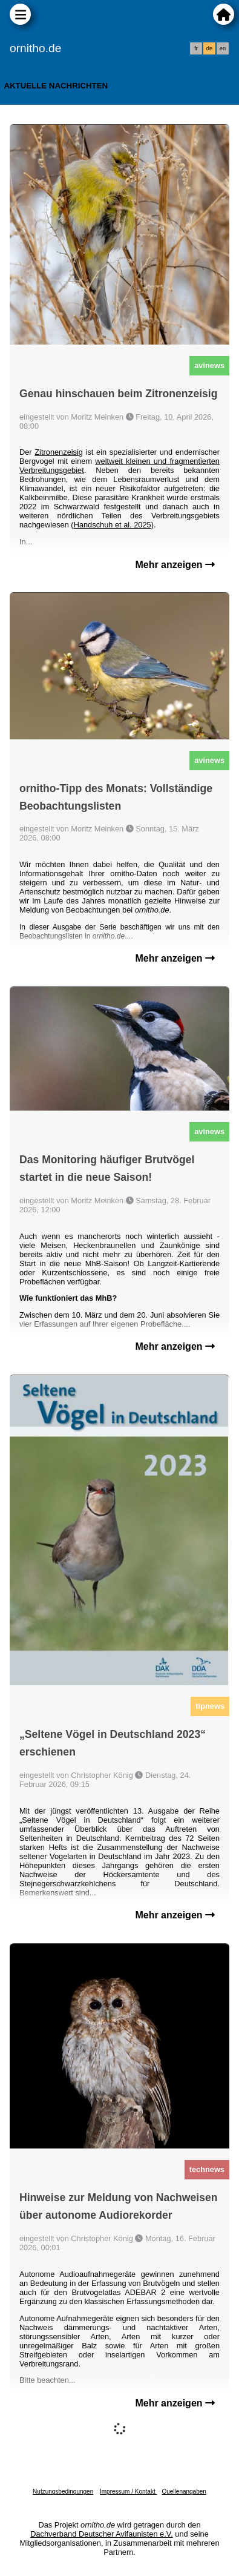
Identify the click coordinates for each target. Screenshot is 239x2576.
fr (196, 48)
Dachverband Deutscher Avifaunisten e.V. (101, 2533)
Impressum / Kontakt (128, 2491)
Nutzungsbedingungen (63, 2491)
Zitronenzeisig (58, 452)
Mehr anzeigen (175, 564)
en (223, 48)
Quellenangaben (184, 2491)
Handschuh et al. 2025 (112, 524)
